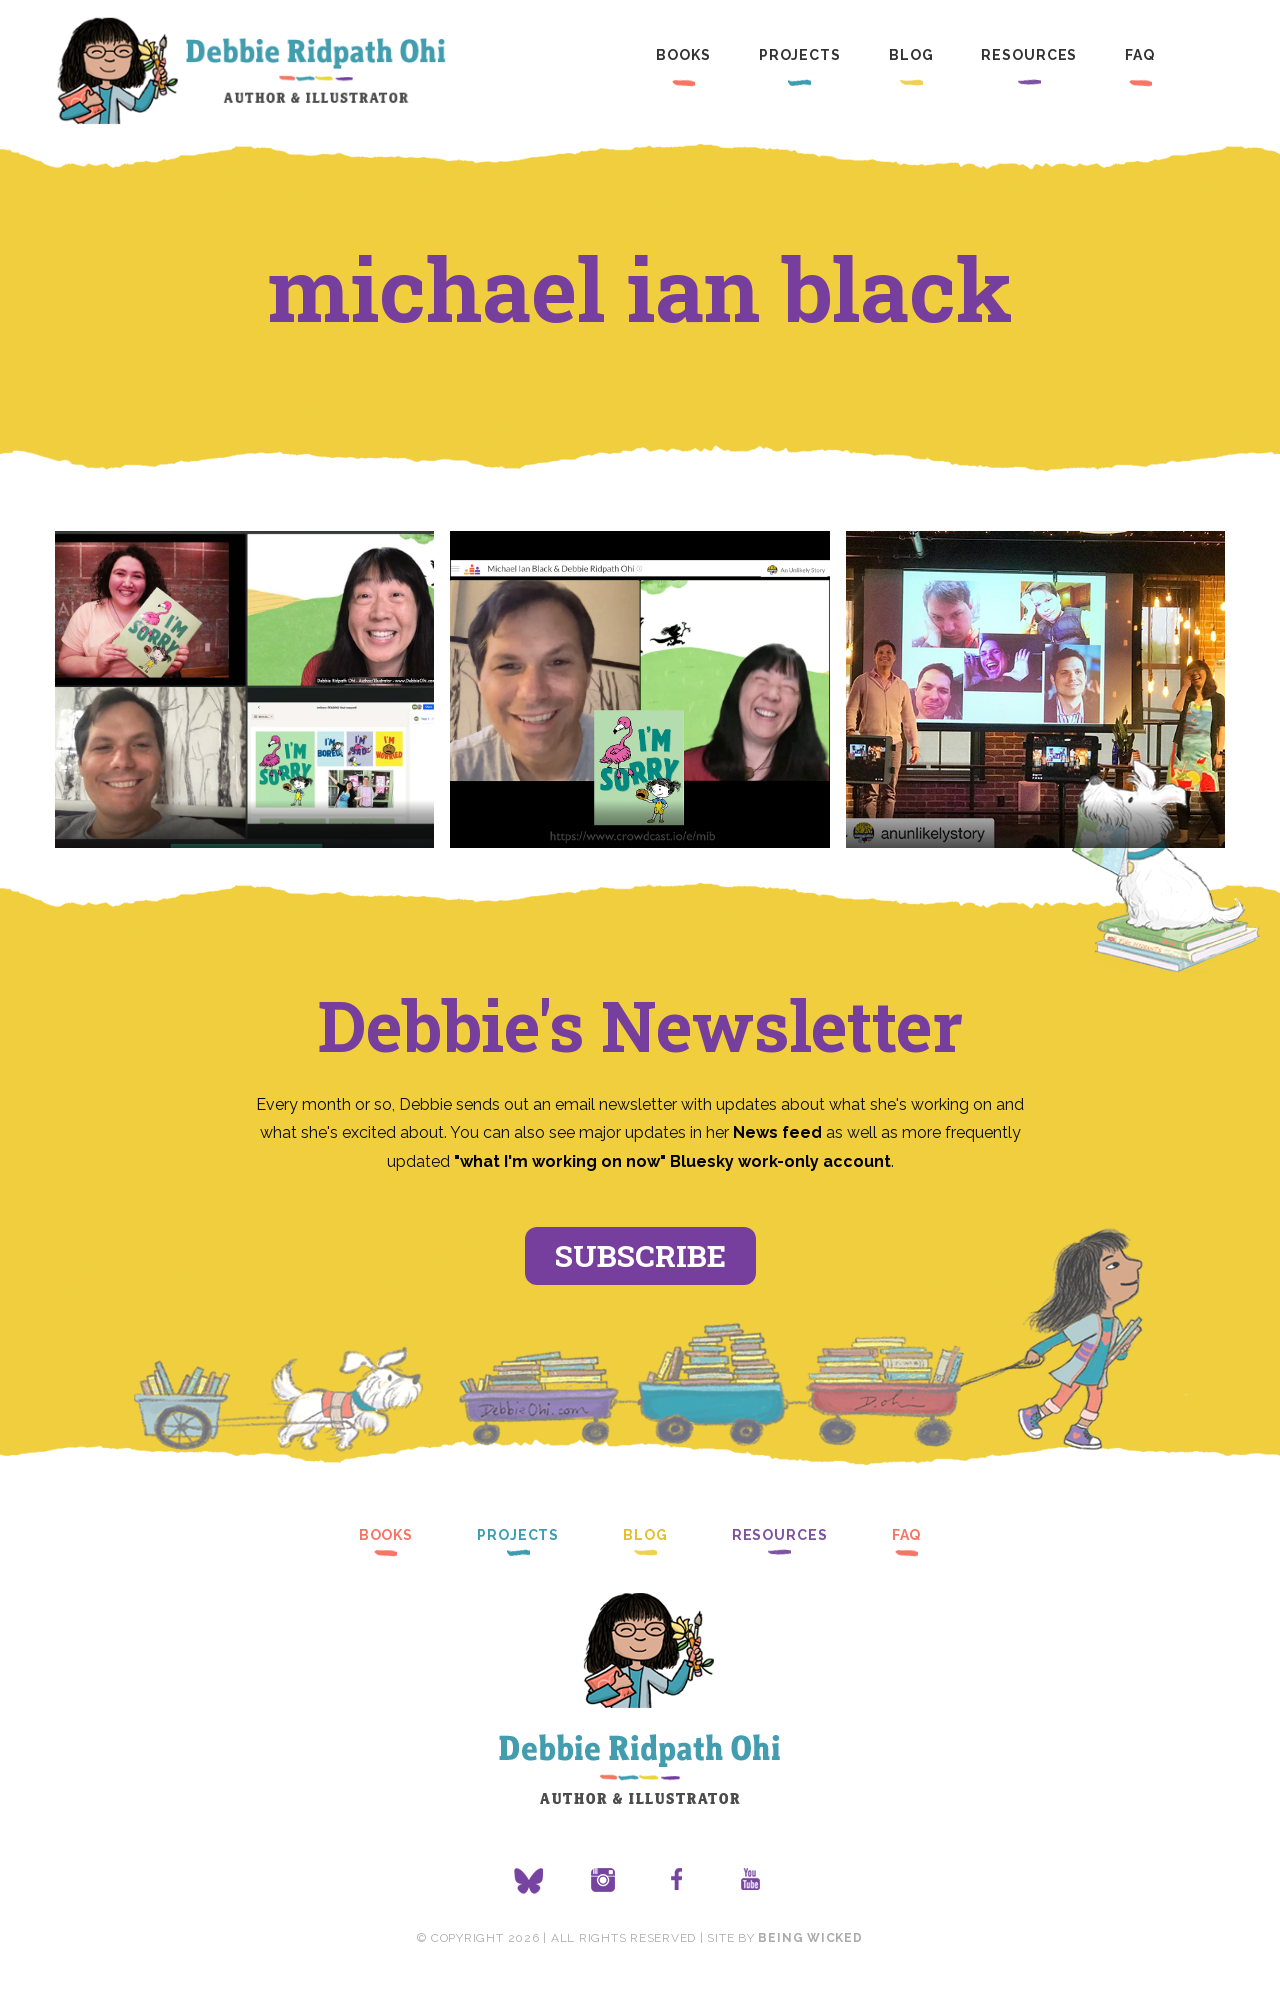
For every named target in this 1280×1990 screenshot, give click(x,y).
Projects (800, 55)
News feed (777, 1132)
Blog (911, 55)
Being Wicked (810, 1938)
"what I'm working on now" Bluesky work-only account (672, 1161)
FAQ (1140, 55)
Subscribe (640, 1255)
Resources (1029, 55)
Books (683, 55)
